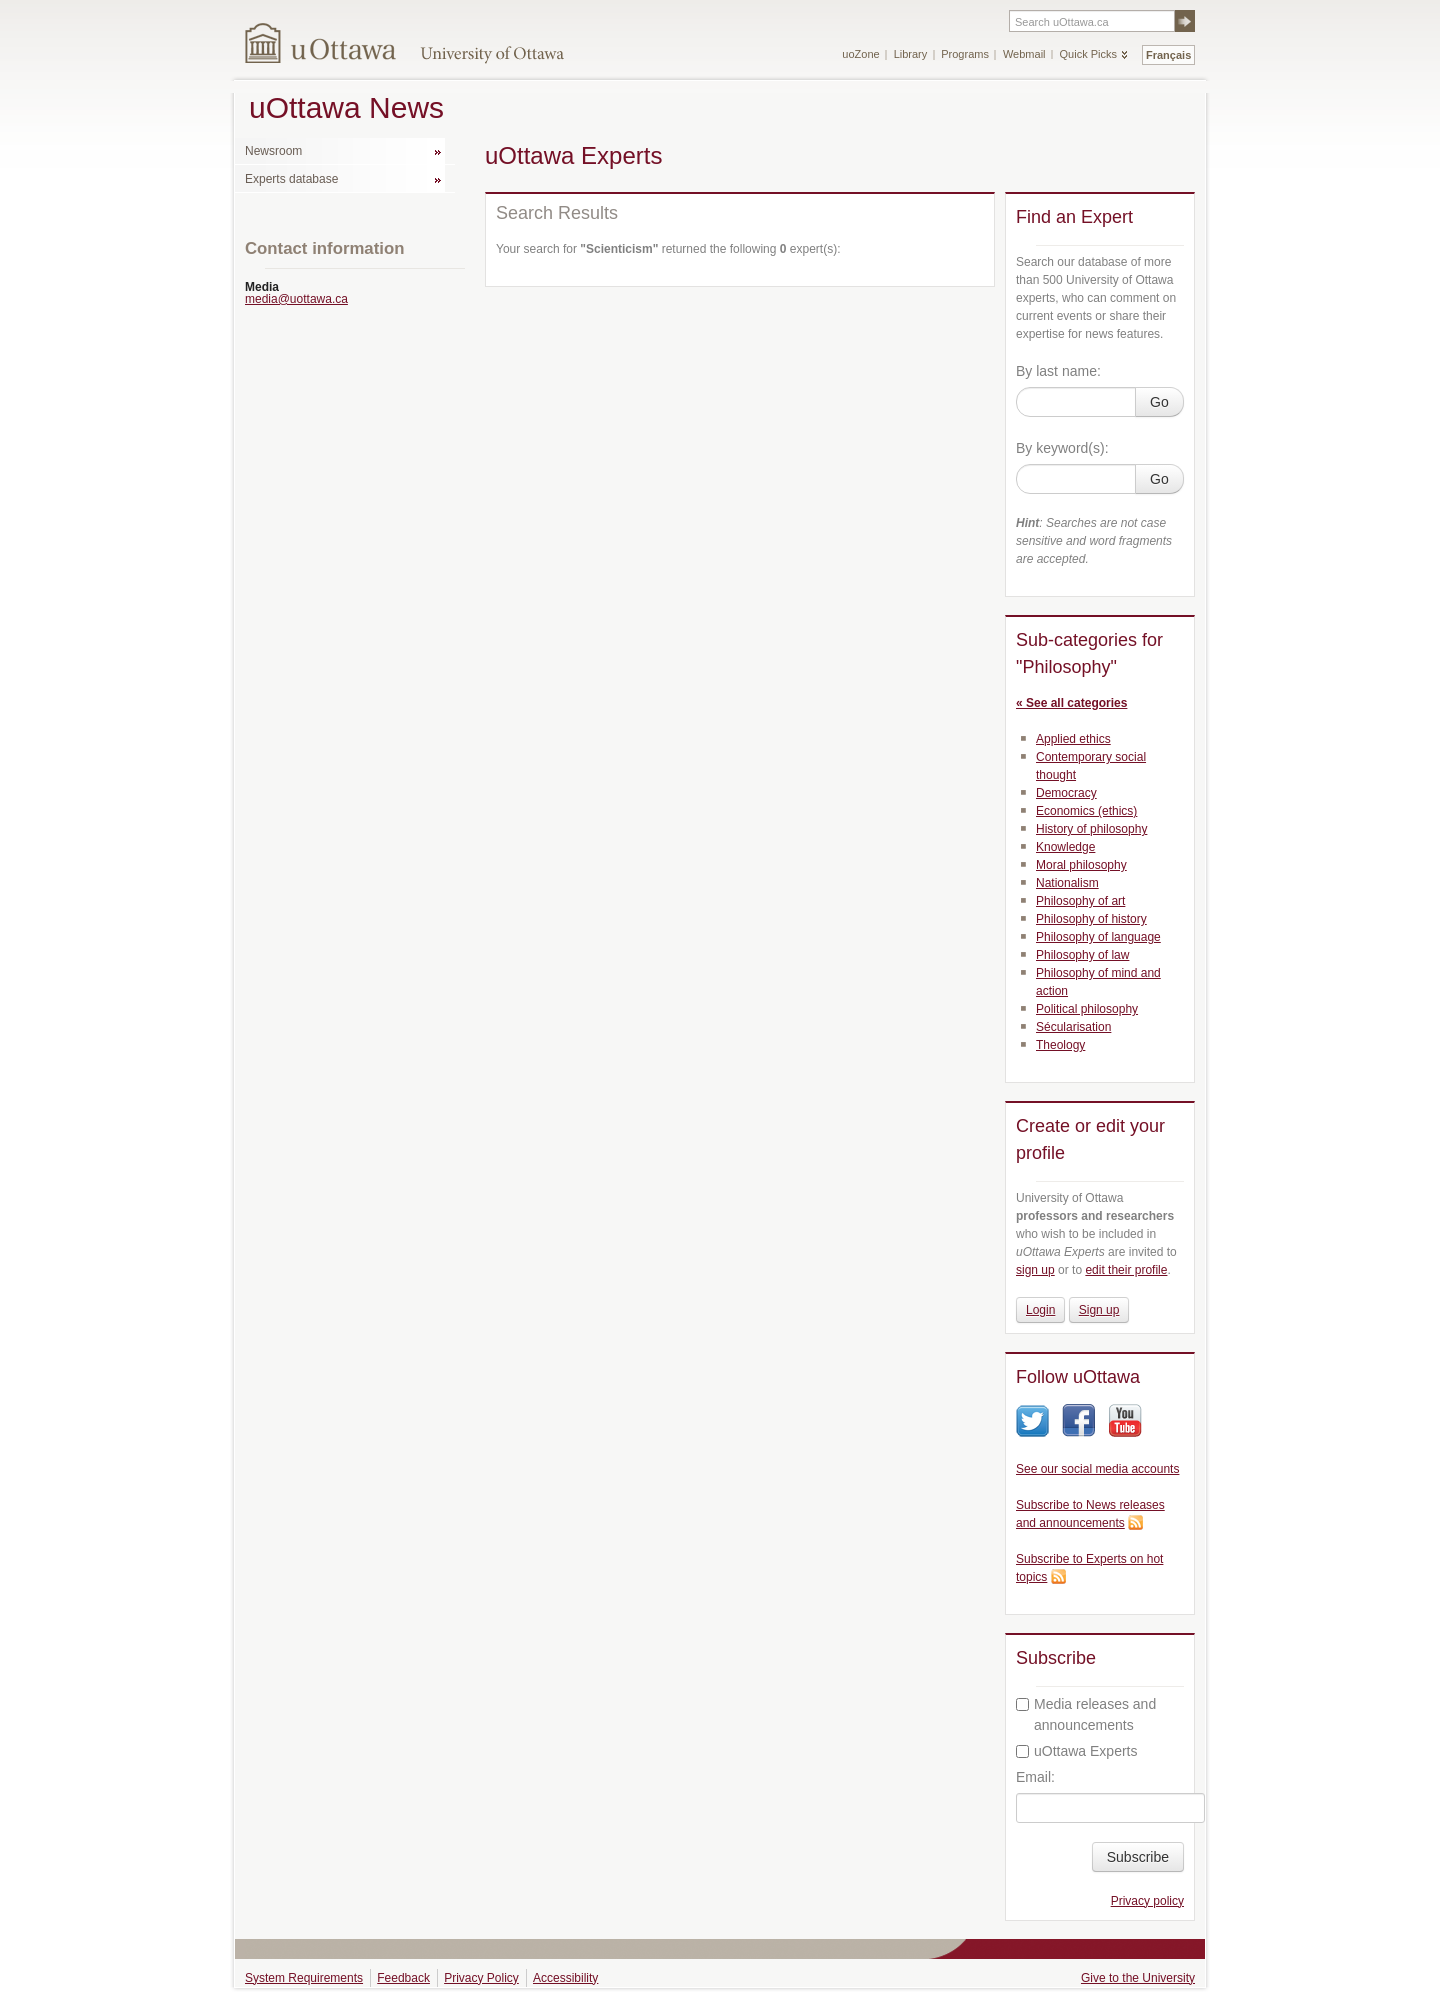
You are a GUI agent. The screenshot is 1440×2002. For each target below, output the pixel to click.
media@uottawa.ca (296, 299)
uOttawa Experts (1077, 1751)
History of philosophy (1091, 829)
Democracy (1066, 793)
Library (911, 54)
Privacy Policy (481, 1978)
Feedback (403, 1978)
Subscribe (1138, 1857)
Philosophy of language (1098, 937)
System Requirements (304, 1978)
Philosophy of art (1080, 901)
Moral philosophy (1081, 865)
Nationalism (1067, 883)
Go (1159, 402)
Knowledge (1065, 847)
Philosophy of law (1082, 955)
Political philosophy (1087, 1009)
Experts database (291, 179)
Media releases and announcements (1086, 1714)
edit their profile (1126, 1270)
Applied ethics (1073, 739)
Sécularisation (1073, 1027)
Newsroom (273, 151)
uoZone (860, 54)
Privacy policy (1147, 1901)
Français (1168, 55)
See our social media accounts (1097, 1469)
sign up (1035, 1270)
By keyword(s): (1062, 448)
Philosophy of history (1091, 919)
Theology (1060, 1045)
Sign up (1099, 1310)
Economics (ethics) (1086, 811)
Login (1040, 1310)
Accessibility (565, 1978)
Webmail (1024, 54)
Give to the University (1138, 1978)
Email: (1035, 1777)
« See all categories (1071, 703)
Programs (965, 54)
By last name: (1058, 371)
